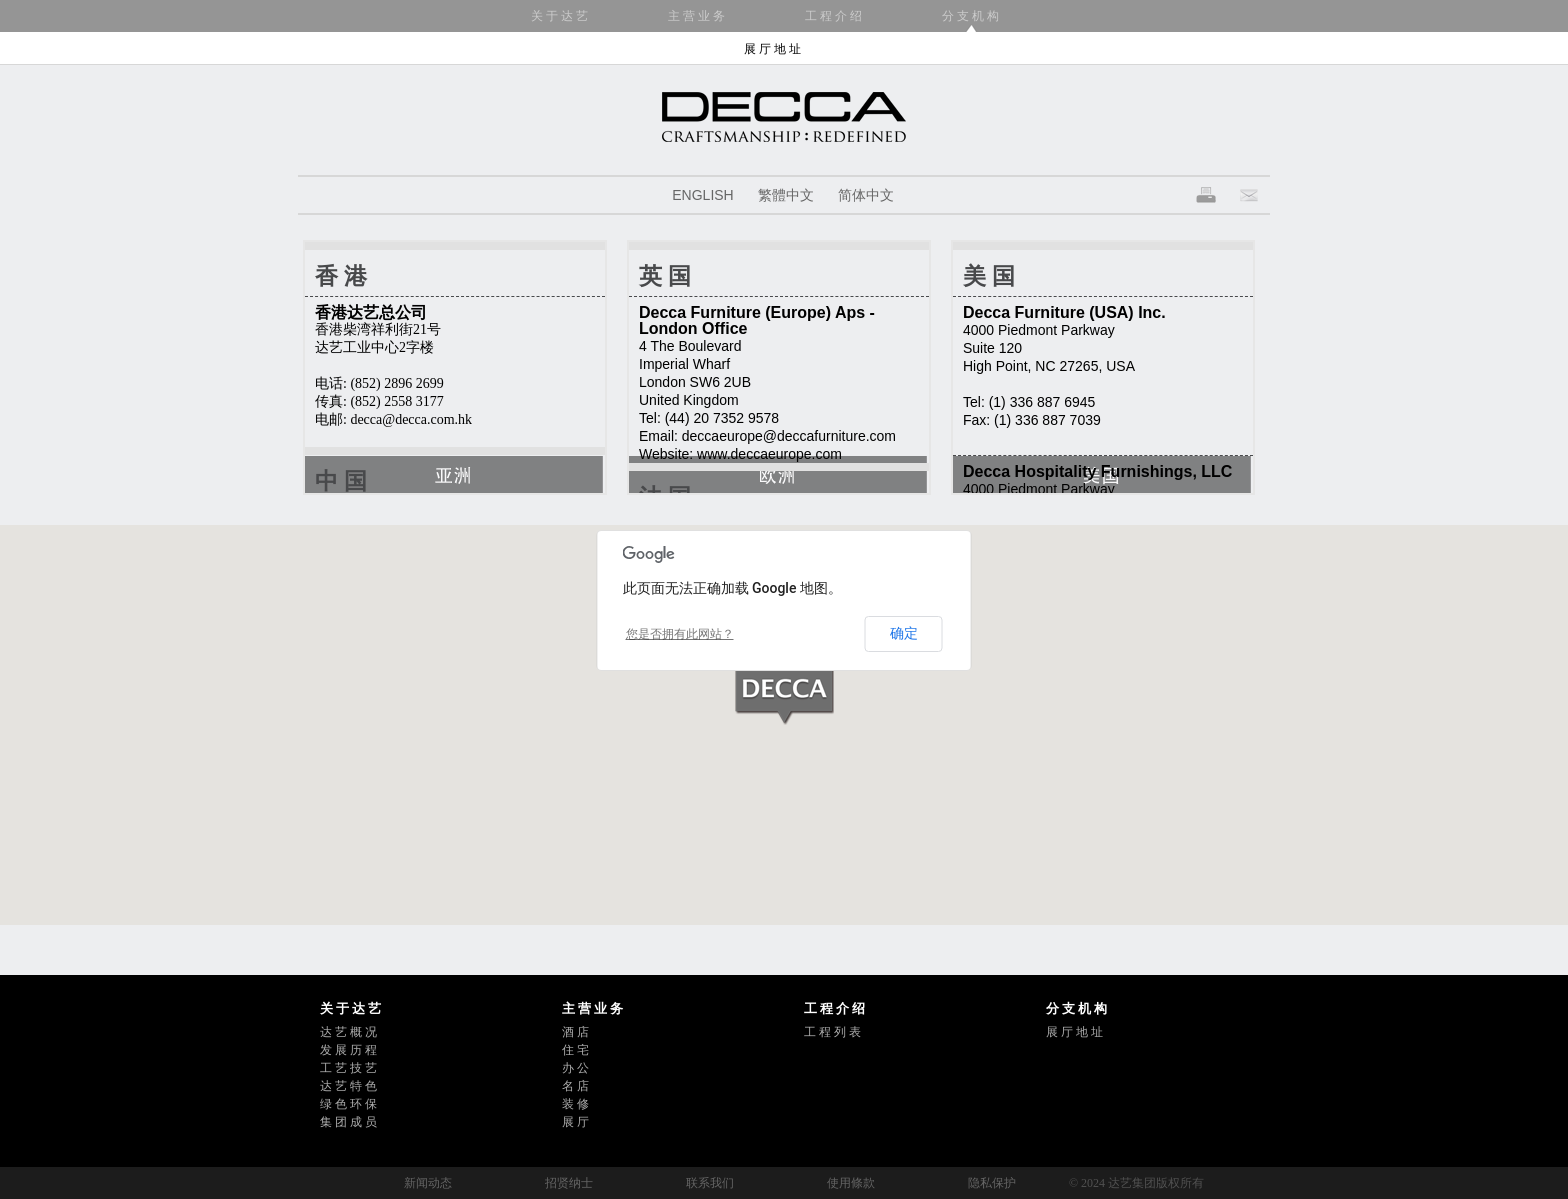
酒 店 (575, 1032)
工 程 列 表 (832, 1032)
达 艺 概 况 (348, 1032)
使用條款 (851, 1183)
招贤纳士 (569, 1183)
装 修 (575, 1104)
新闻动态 (428, 1183)
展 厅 (575, 1122)
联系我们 (710, 1183)
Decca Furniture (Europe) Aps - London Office (757, 320)
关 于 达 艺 (559, 16)
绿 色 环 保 (348, 1104)
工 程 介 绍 (833, 16)
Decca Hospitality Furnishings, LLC (1097, 471)
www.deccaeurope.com (769, 454)
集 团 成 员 (348, 1122)
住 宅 (575, 1050)
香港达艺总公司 (371, 312)
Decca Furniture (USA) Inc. (1064, 312)
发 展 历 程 (348, 1050)
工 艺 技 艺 (348, 1068)
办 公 (575, 1068)
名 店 (575, 1086)
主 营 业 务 (696, 16)
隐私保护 (992, 1183)
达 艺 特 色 (348, 1086)
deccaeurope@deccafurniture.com (789, 436)
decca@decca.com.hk (411, 419)
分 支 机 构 (970, 16)
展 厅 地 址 (772, 49)
